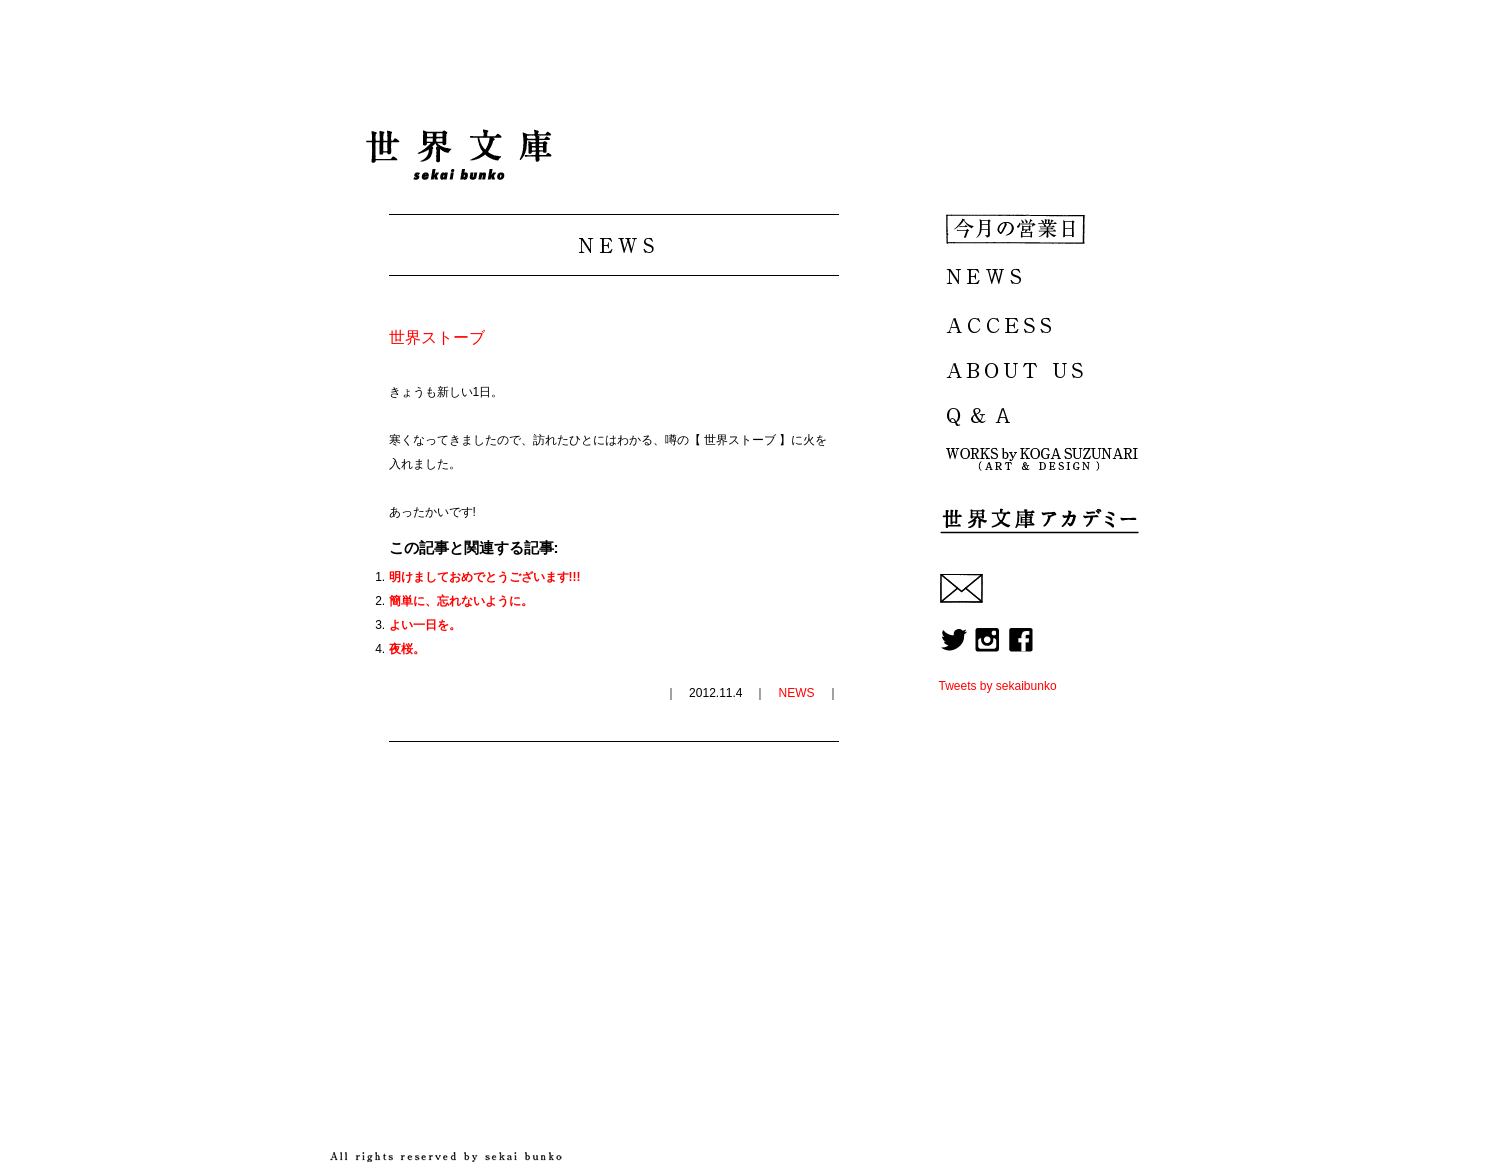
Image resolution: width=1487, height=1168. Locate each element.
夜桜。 (407, 649)
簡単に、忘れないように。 (461, 601)
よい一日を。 (425, 625)
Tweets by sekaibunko (998, 686)
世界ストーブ (437, 337)
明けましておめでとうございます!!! (485, 577)
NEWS (797, 693)
